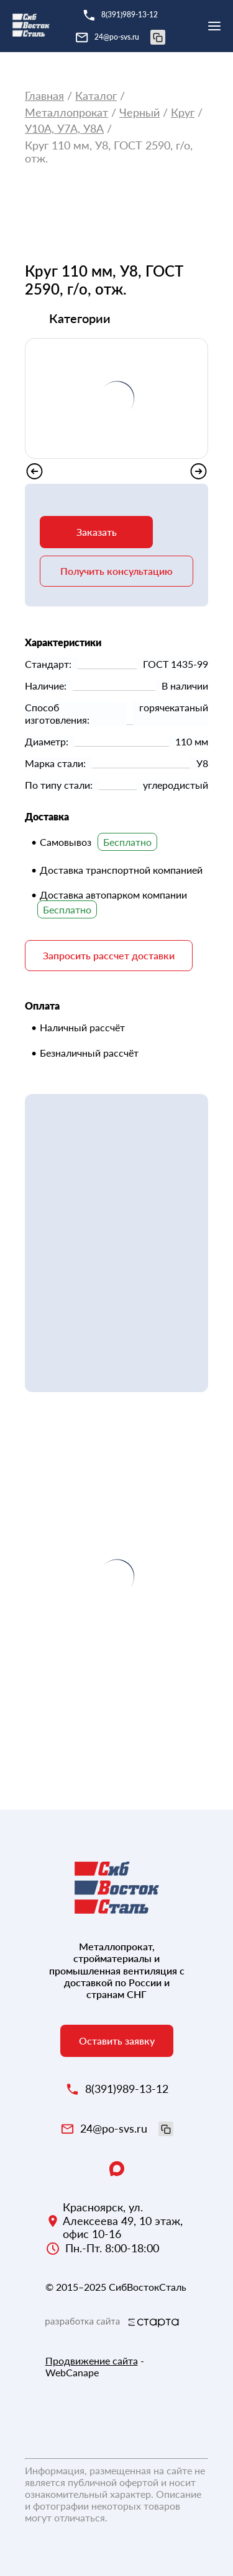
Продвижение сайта (91, 2360)
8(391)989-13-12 (129, 14)
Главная (44, 95)
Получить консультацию (116, 571)
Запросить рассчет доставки (109, 955)
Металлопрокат (66, 112)
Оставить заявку (117, 2040)
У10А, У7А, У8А (64, 128)
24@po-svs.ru (129, 37)
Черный (139, 112)
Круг (182, 112)
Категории (80, 318)
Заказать (96, 532)
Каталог (96, 95)
